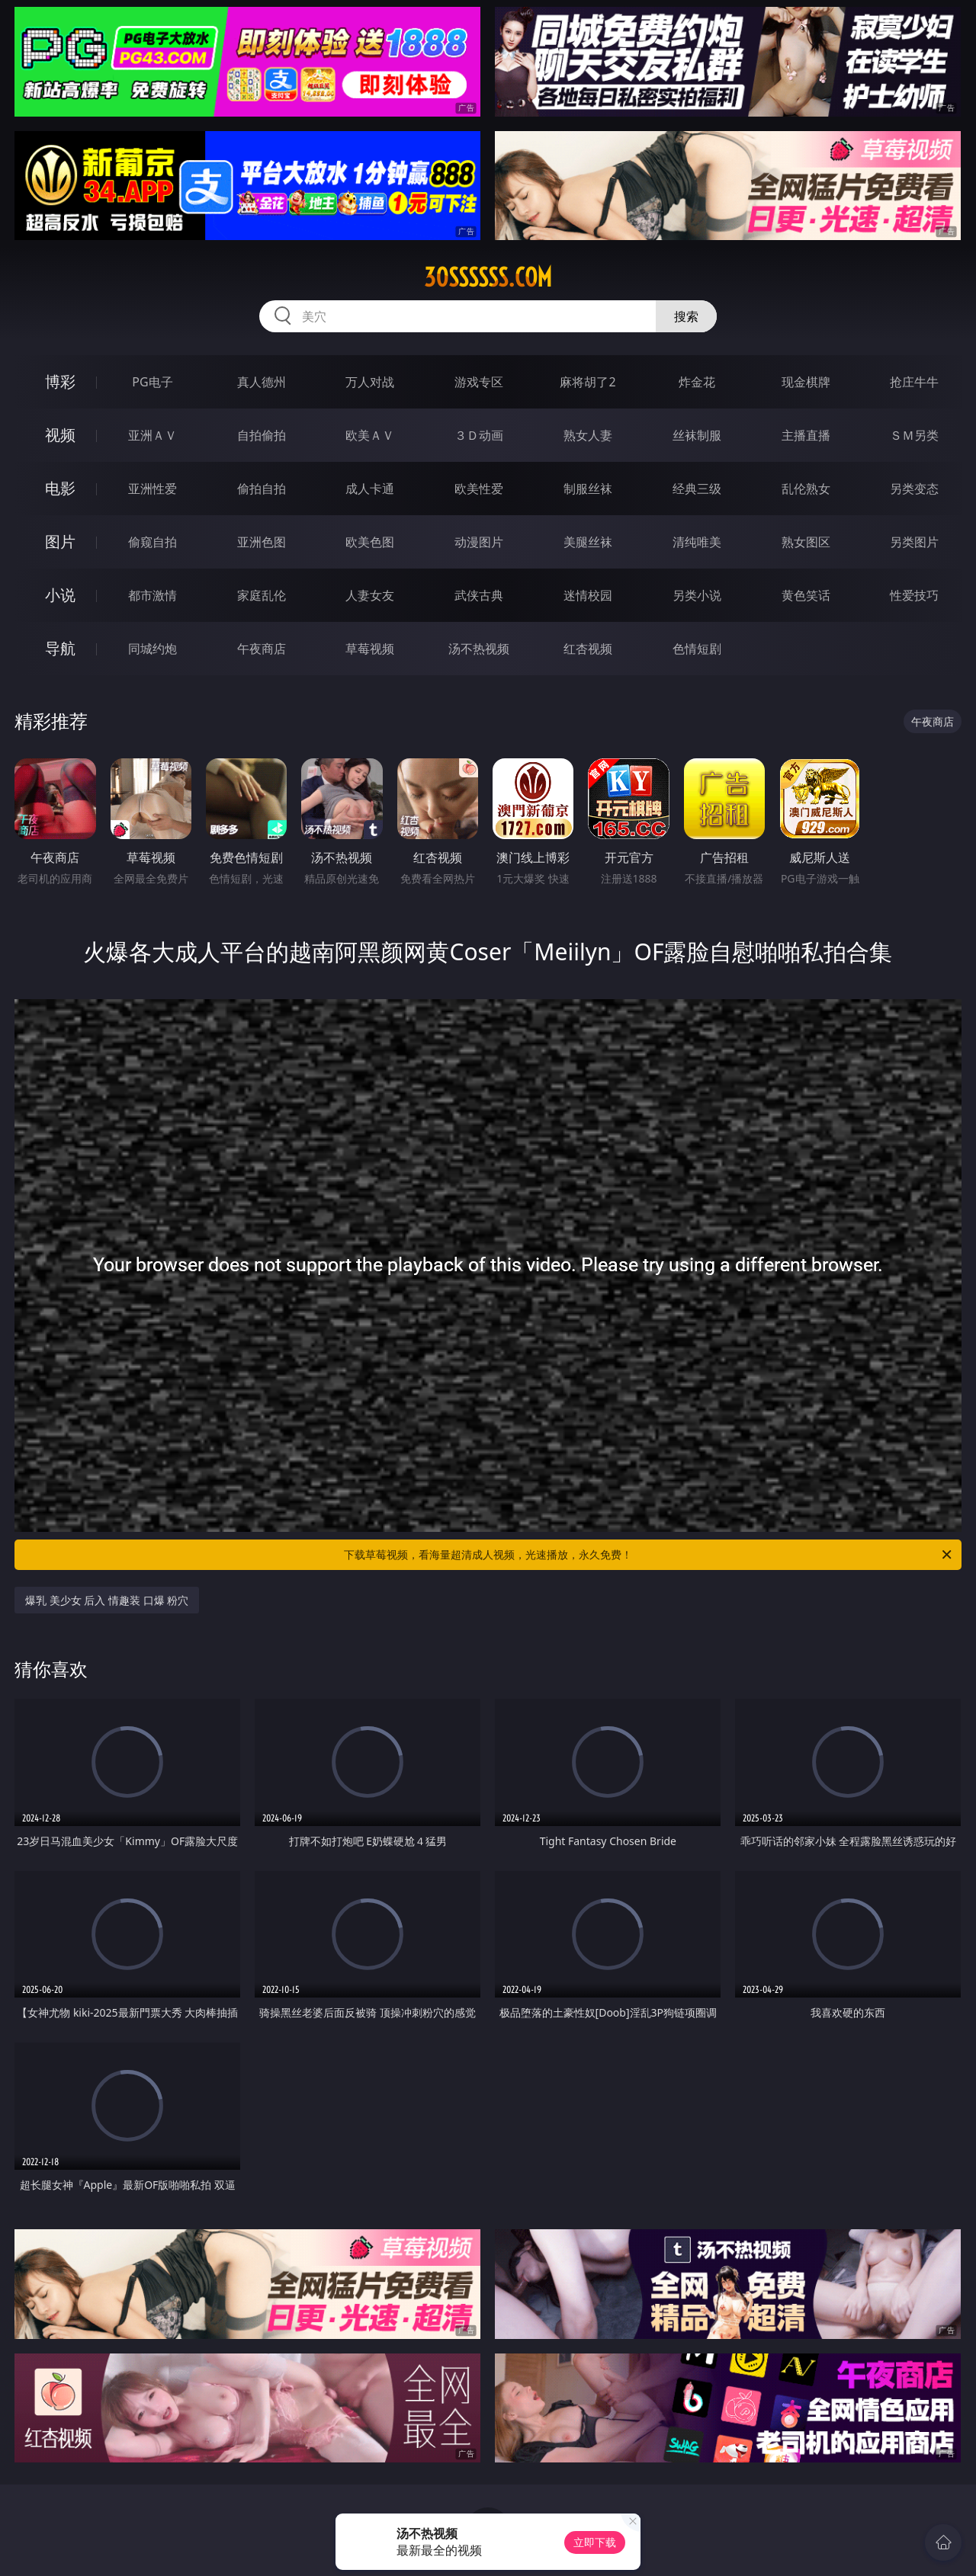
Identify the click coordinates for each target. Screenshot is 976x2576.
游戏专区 (478, 381)
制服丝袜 (587, 488)
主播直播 (806, 435)
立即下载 (594, 2542)
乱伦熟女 (806, 488)
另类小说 (697, 595)
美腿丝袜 (587, 541)
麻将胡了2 (587, 381)
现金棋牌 (806, 381)
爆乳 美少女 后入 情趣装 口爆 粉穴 (106, 1600)
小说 (60, 595)
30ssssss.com (488, 277)
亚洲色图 (261, 541)
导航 (60, 648)
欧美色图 (369, 541)
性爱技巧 (914, 595)
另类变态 (914, 488)
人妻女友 (369, 595)
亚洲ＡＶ (152, 435)
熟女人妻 (587, 435)
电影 (60, 488)
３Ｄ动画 (478, 435)
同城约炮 (152, 648)
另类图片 (914, 541)
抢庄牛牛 (914, 381)
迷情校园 (587, 595)
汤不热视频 (478, 648)
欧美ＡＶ (369, 435)
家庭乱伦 (261, 595)
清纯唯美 (697, 541)
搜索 (686, 316)
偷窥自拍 (152, 541)
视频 (60, 435)
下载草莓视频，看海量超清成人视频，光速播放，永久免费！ (649, 1555)
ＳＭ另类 (914, 435)
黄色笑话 (806, 595)
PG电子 (152, 381)
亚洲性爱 (152, 488)
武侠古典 (478, 595)
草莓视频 (369, 648)
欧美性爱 (478, 488)
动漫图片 (478, 541)
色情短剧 (697, 648)
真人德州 (261, 381)
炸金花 (697, 381)
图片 (60, 541)
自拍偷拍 (261, 435)
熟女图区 (806, 541)
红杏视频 (587, 648)
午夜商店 (261, 648)
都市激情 (152, 595)
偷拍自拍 (261, 488)
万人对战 (369, 381)
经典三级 (697, 488)
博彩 (60, 381)
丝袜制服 (697, 435)
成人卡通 (369, 488)
